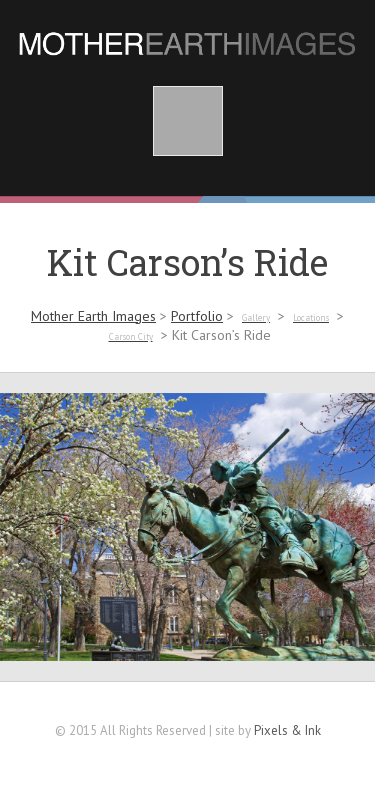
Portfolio (197, 316)
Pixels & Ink (287, 730)
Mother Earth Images (93, 316)
